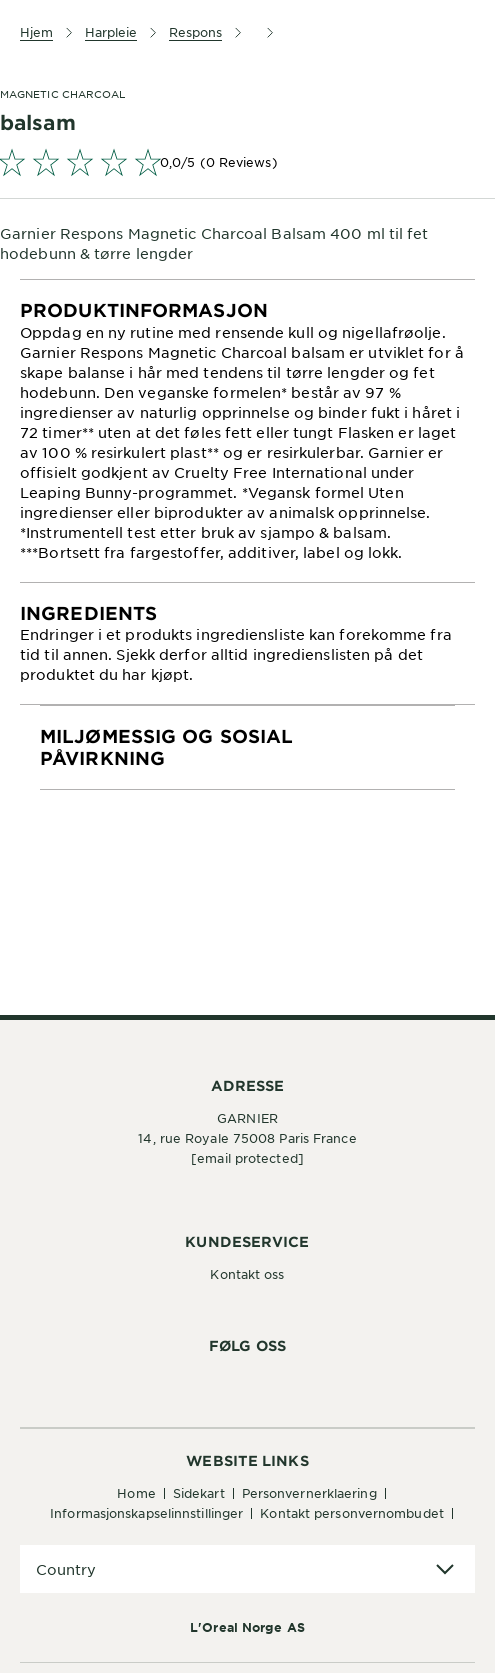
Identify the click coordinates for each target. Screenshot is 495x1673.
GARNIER (247, 1118)
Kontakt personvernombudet (352, 1513)
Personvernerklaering (309, 1493)
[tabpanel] (247, 431)
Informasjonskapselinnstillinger (146, 1513)
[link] (247, 162)
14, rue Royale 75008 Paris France (247, 1138)
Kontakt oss (247, 1274)
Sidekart (199, 1493)
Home (136, 1493)
